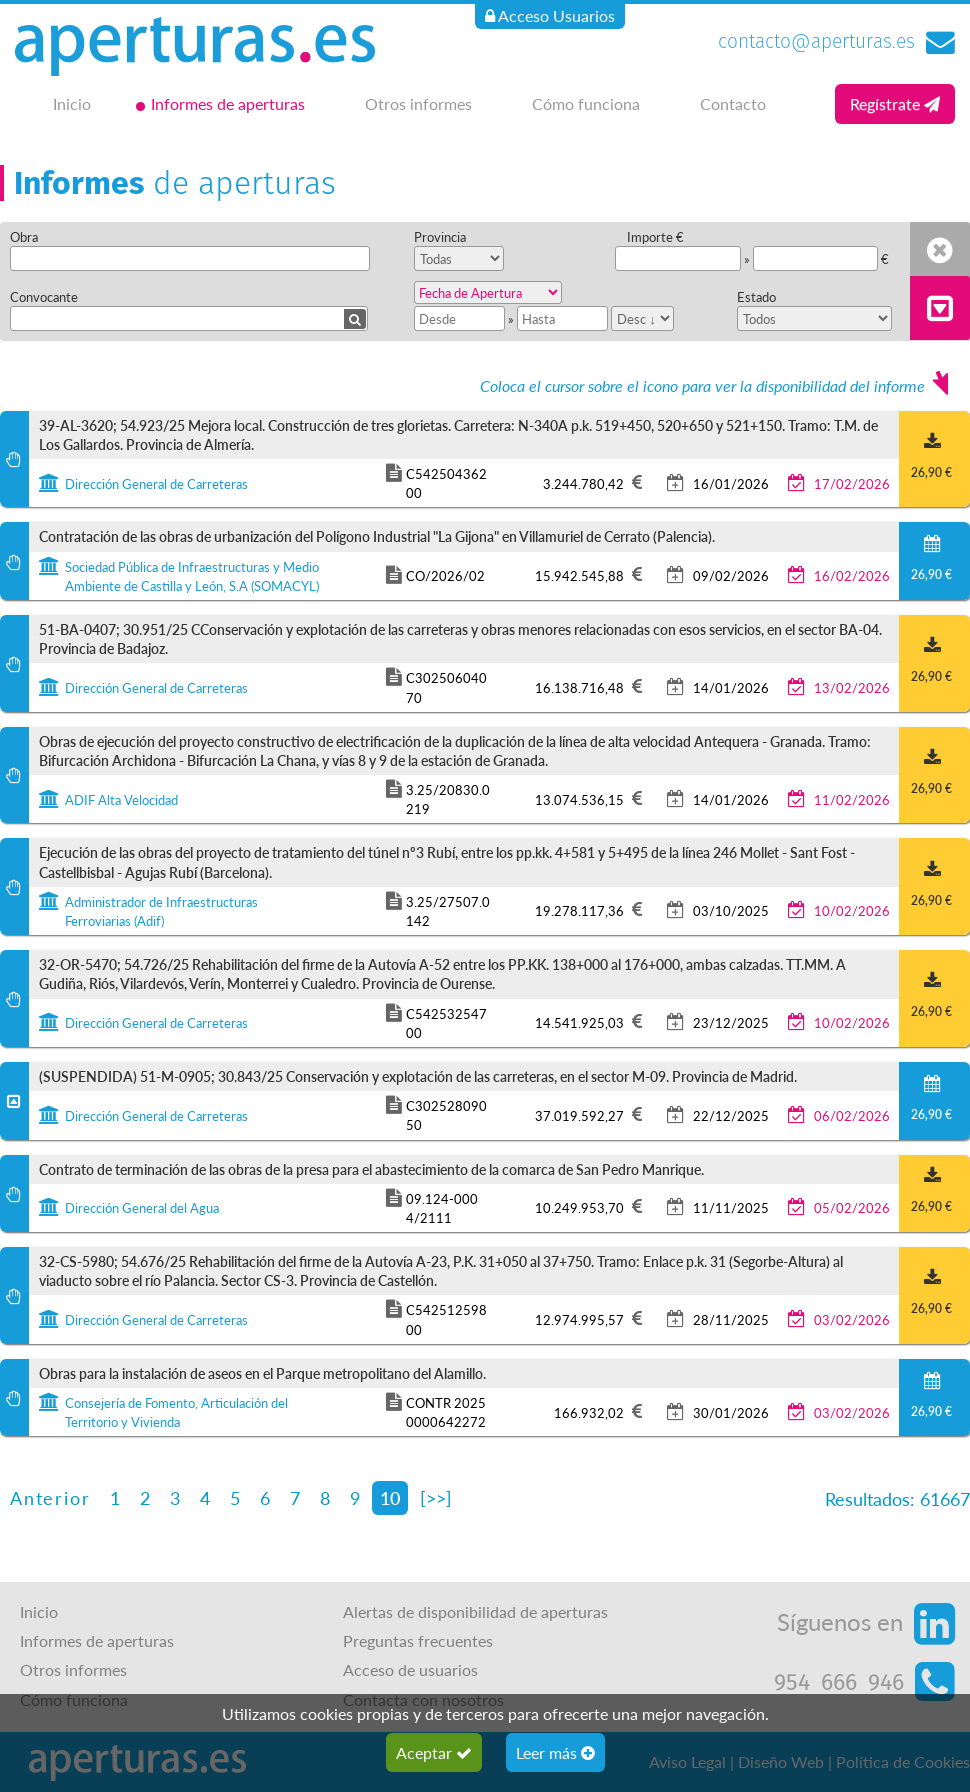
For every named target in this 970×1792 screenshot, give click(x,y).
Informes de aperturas (228, 103)
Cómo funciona (586, 103)
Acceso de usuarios (410, 1669)
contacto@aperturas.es (816, 41)
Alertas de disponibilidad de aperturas (475, 1611)
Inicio (72, 103)
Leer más (555, 1752)
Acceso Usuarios (550, 15)
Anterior (50, 1497)
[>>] (436, 1497)
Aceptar (434, 1752)
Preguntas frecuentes (418, 1640)
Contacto (733, 103)
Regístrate (895, 103)
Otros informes (418, 103)
